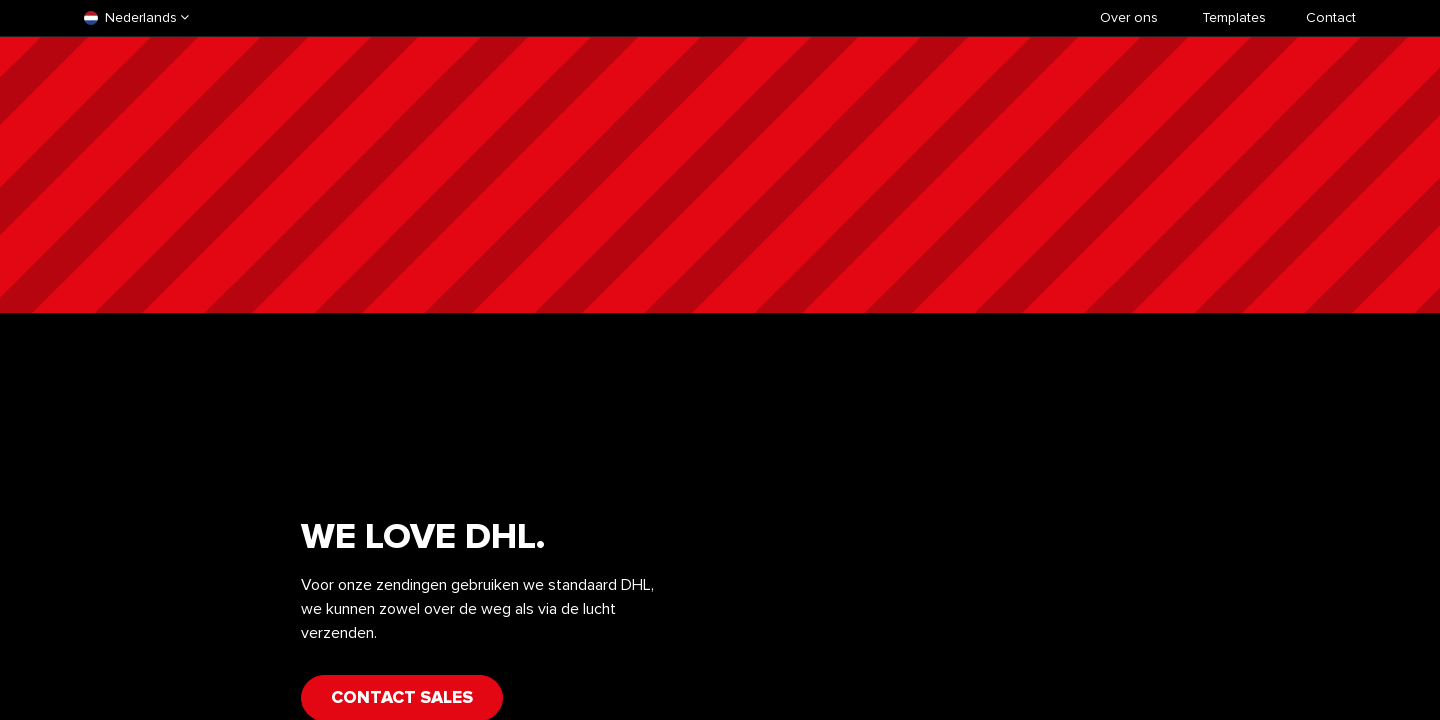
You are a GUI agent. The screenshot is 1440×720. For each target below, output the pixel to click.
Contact (1331, 17)
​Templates (1234, 17)
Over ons (1129, 17)
